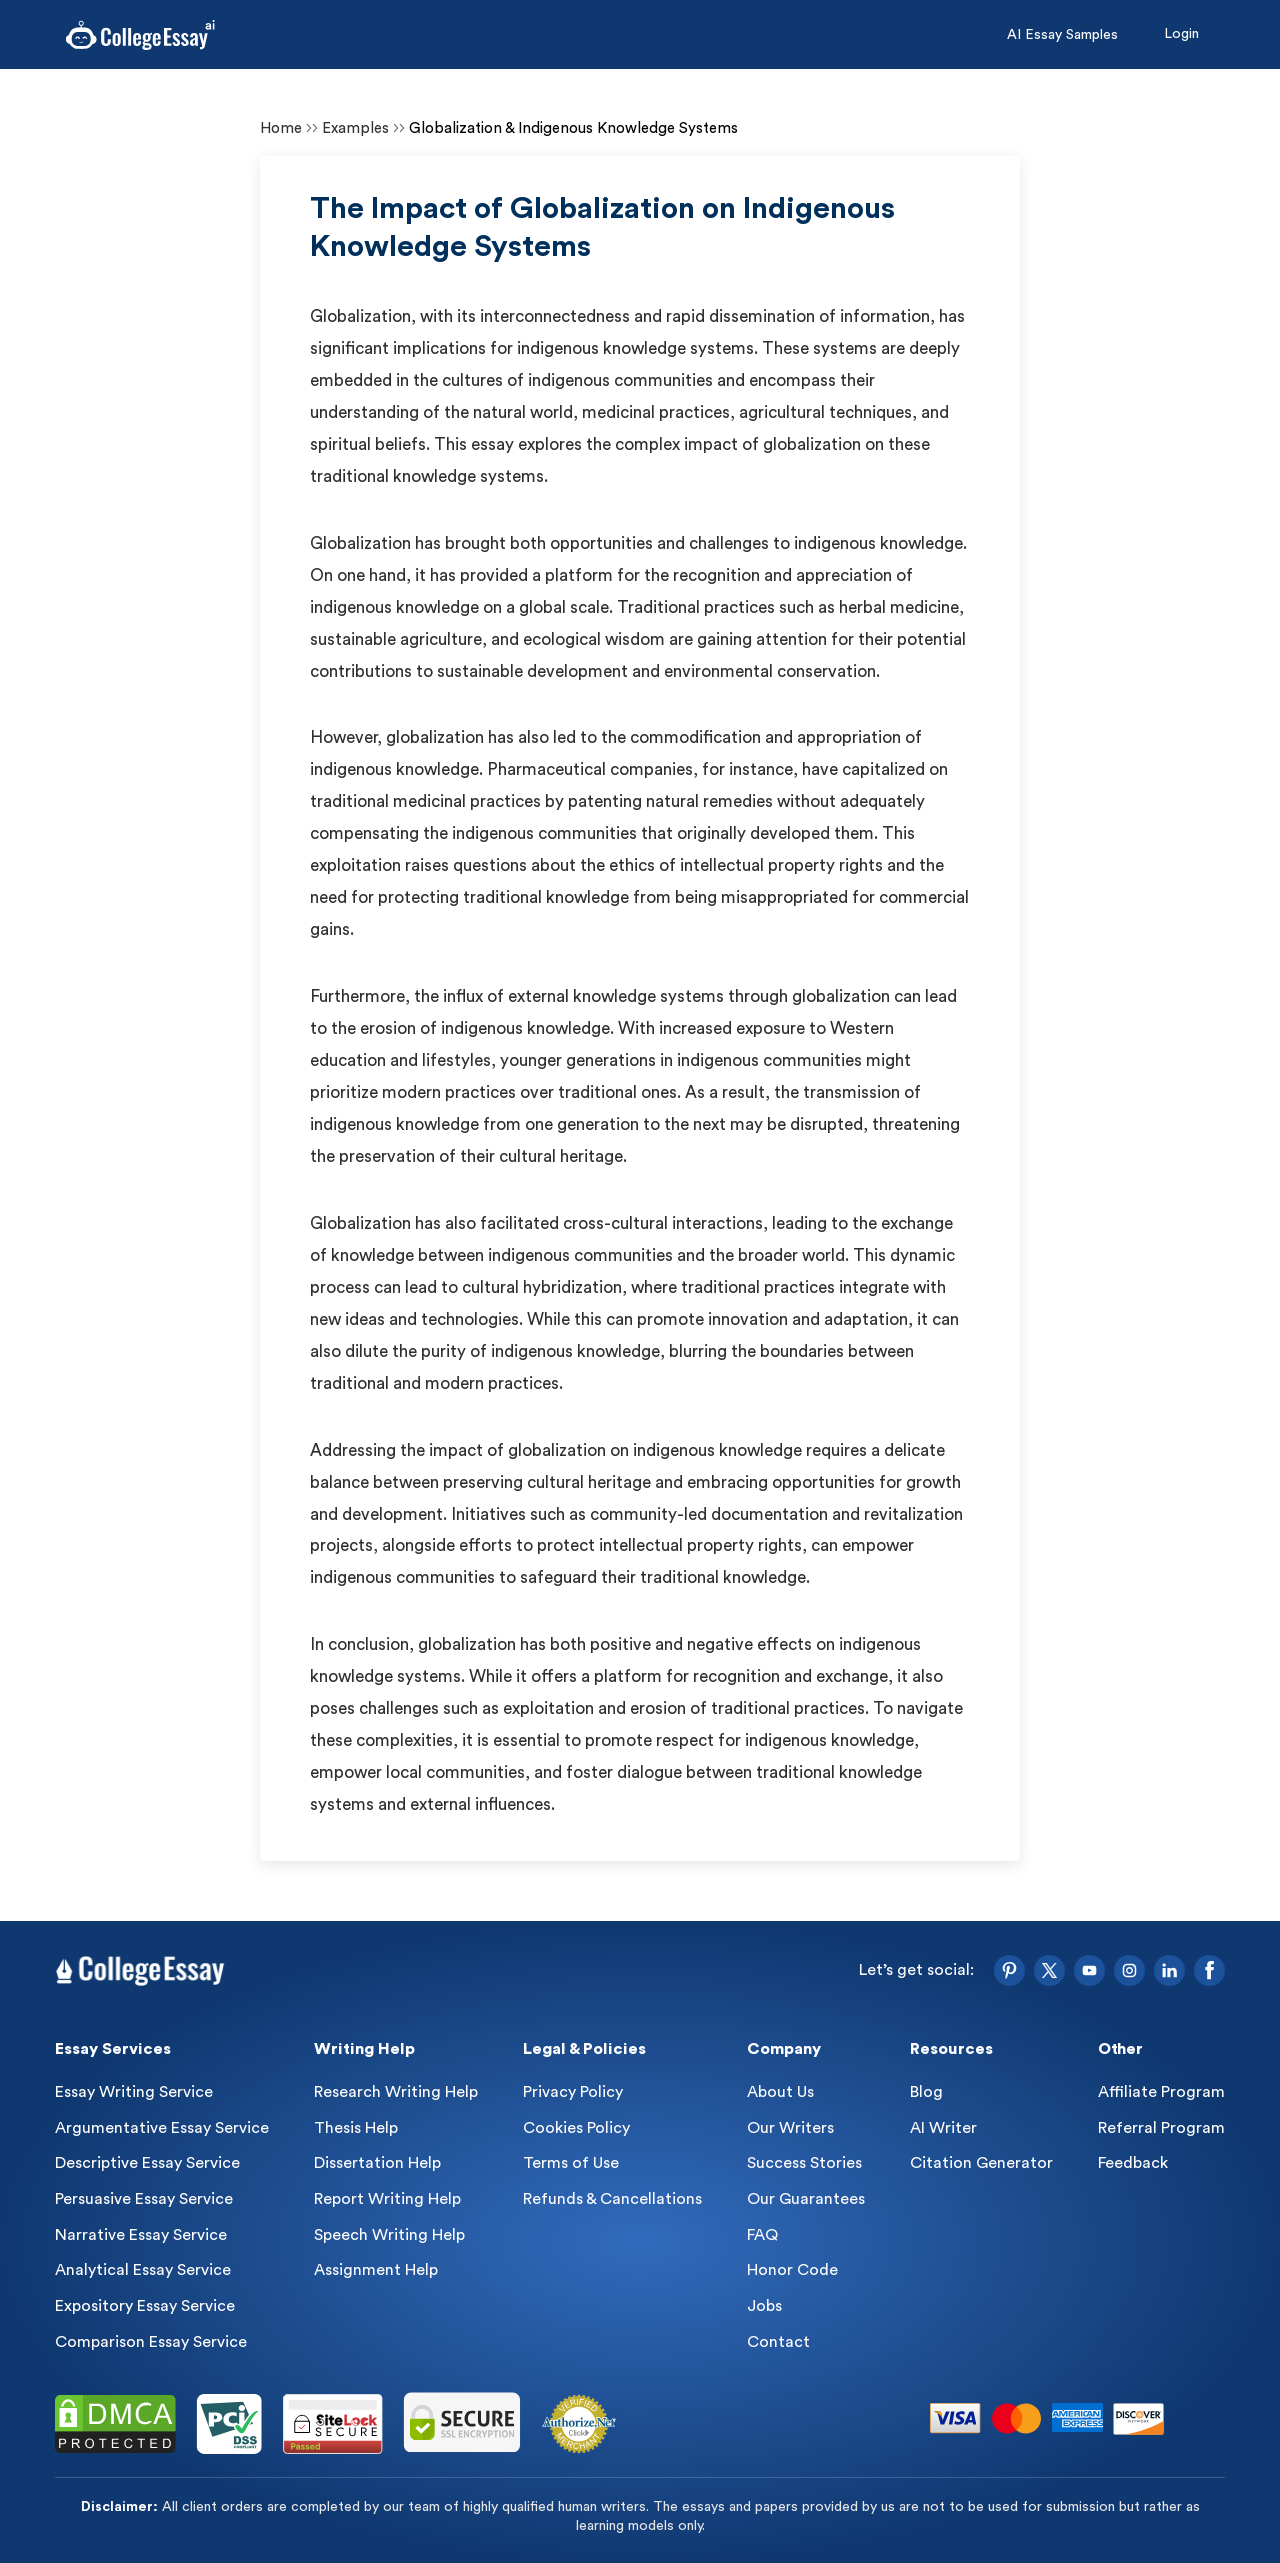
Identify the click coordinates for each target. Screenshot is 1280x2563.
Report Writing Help (387, 2199)
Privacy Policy (573, 2092)
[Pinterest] (1009, 1970)
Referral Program (1161, 2128)
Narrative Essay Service (141, 2235)
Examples (355, 128)
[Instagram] (1129, 1970)
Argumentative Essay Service (162, 2128)
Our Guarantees (806, 2199)
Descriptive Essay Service (147, 2163)
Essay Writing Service (134, 2092)
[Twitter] (1049, 1970)
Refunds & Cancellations (612, 2199)
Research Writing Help (396, 2092)
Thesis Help (356, 2128)
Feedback (1133, 2163)
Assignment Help (376, 2270)
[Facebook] (1209, 1970)
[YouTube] (1089, 1970)
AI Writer (943, 2128)
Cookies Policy (576, 2128)
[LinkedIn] (1169, 1970)
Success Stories (804, 2163)
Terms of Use (571, 2163)
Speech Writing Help (389, 2235)
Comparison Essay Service (151, 2342)
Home (281, 128)
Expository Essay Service (145, 2306)
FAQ (762, 2235)
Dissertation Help (377, 2163)
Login (1181, 34)
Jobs (764, 2306)
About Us (780, 2092)
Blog (926, 2092)
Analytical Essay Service (143, 2270)
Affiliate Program (1161, 2092)
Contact (778, 2342)
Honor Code (792, 2270)
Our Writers (790, 2128)
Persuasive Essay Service (144, 2199)
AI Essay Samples (1062, 35)
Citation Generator (981, 2163)
